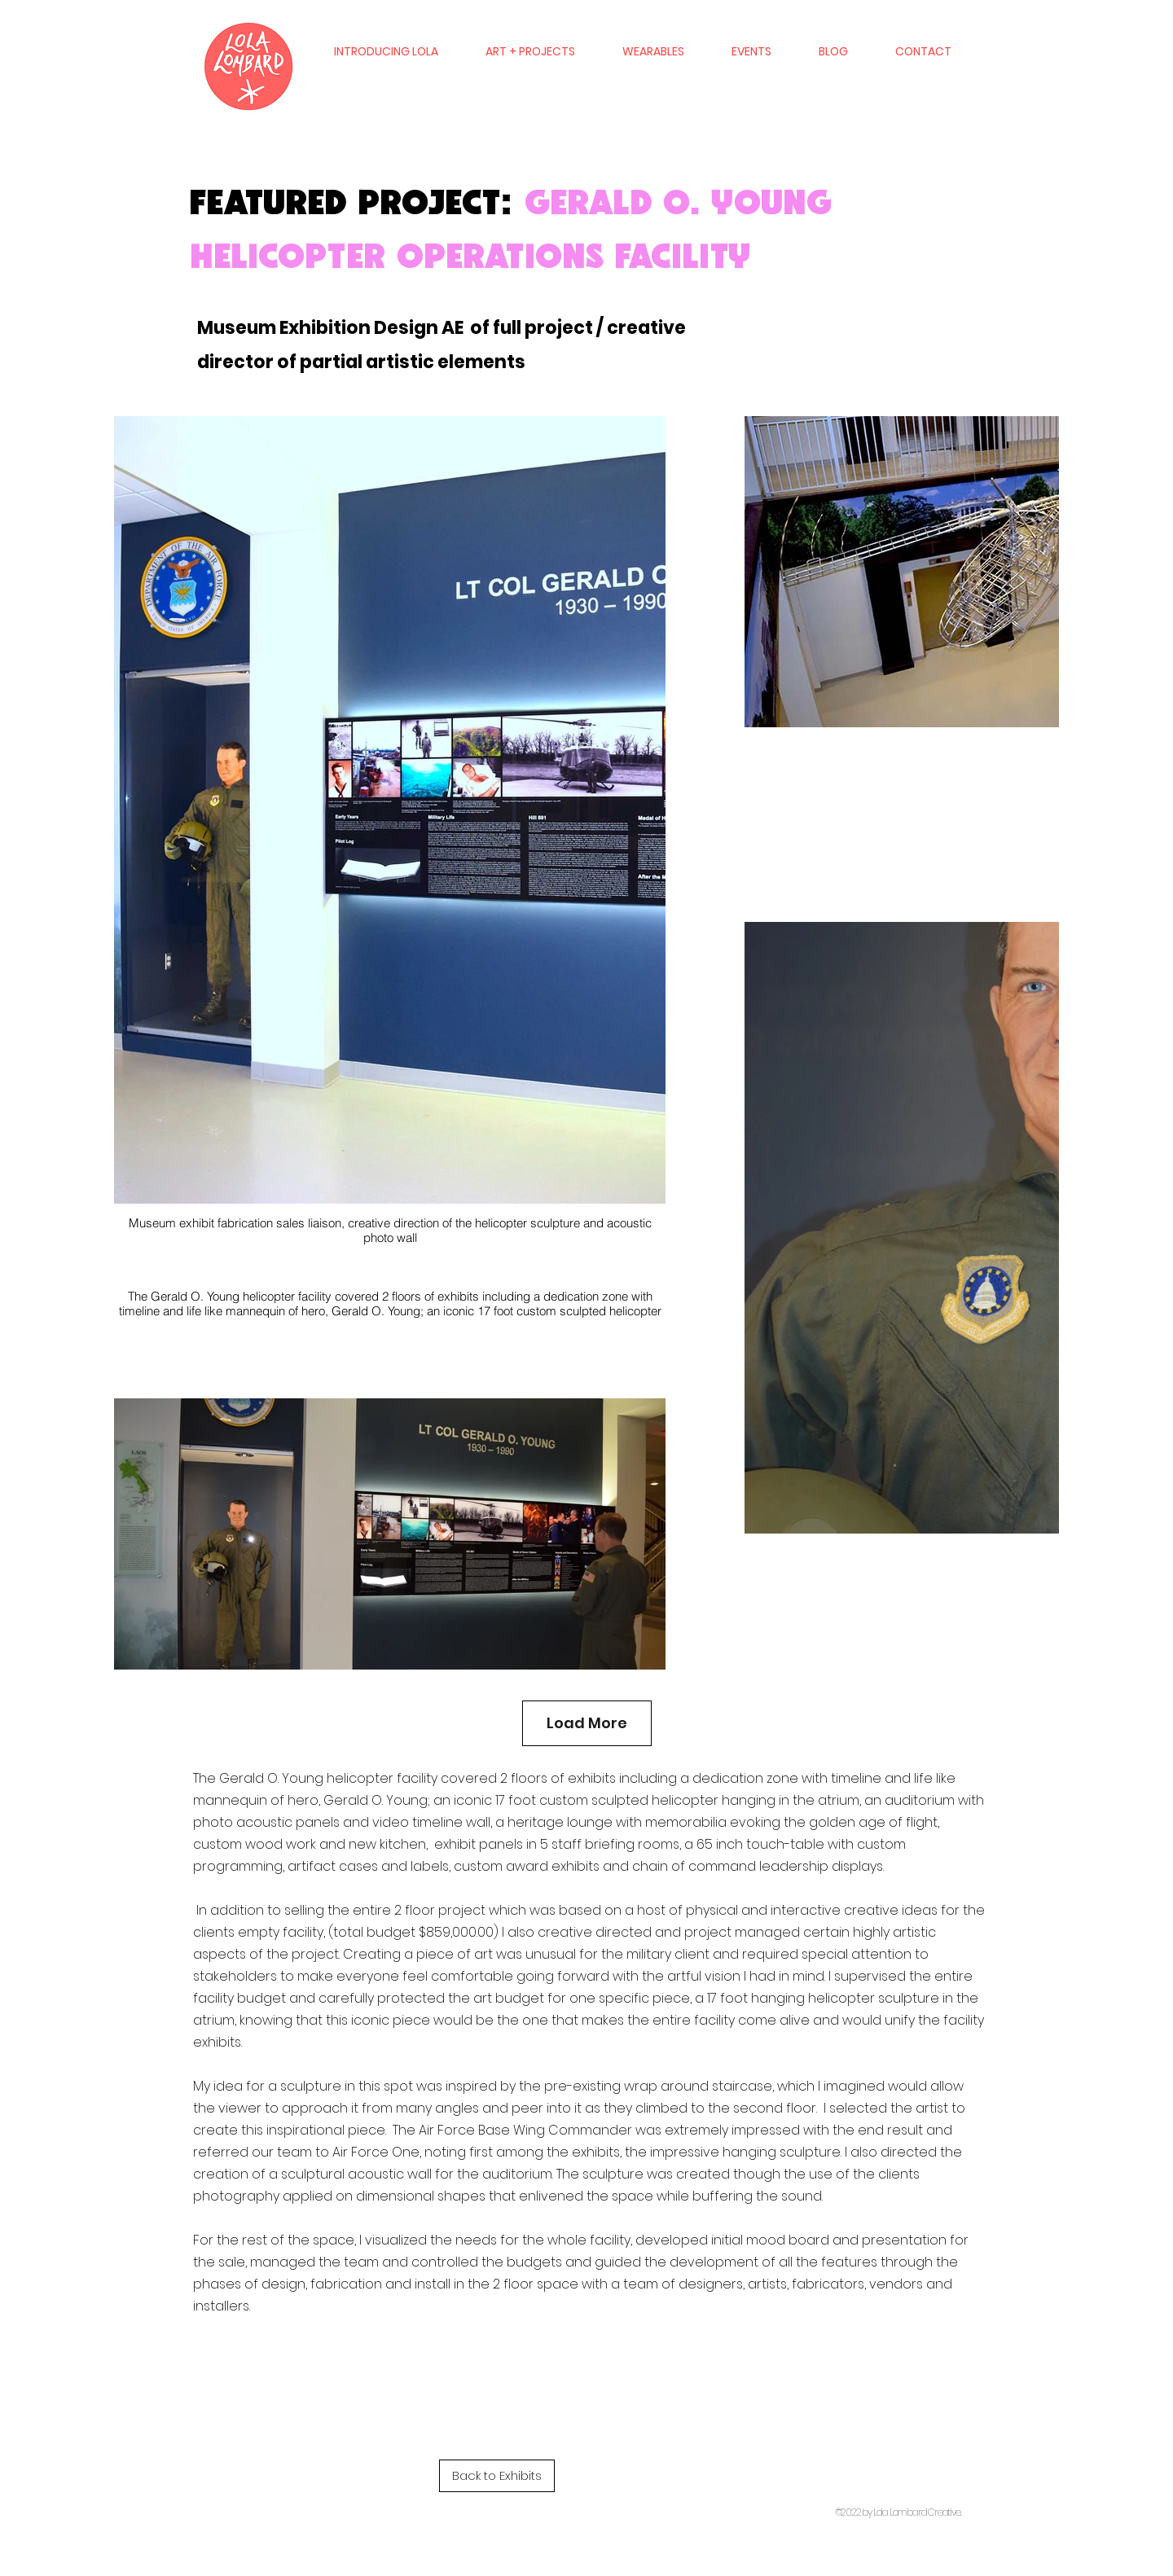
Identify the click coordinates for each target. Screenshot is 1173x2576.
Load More (587, 1723)
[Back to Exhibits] (497, 2476)
